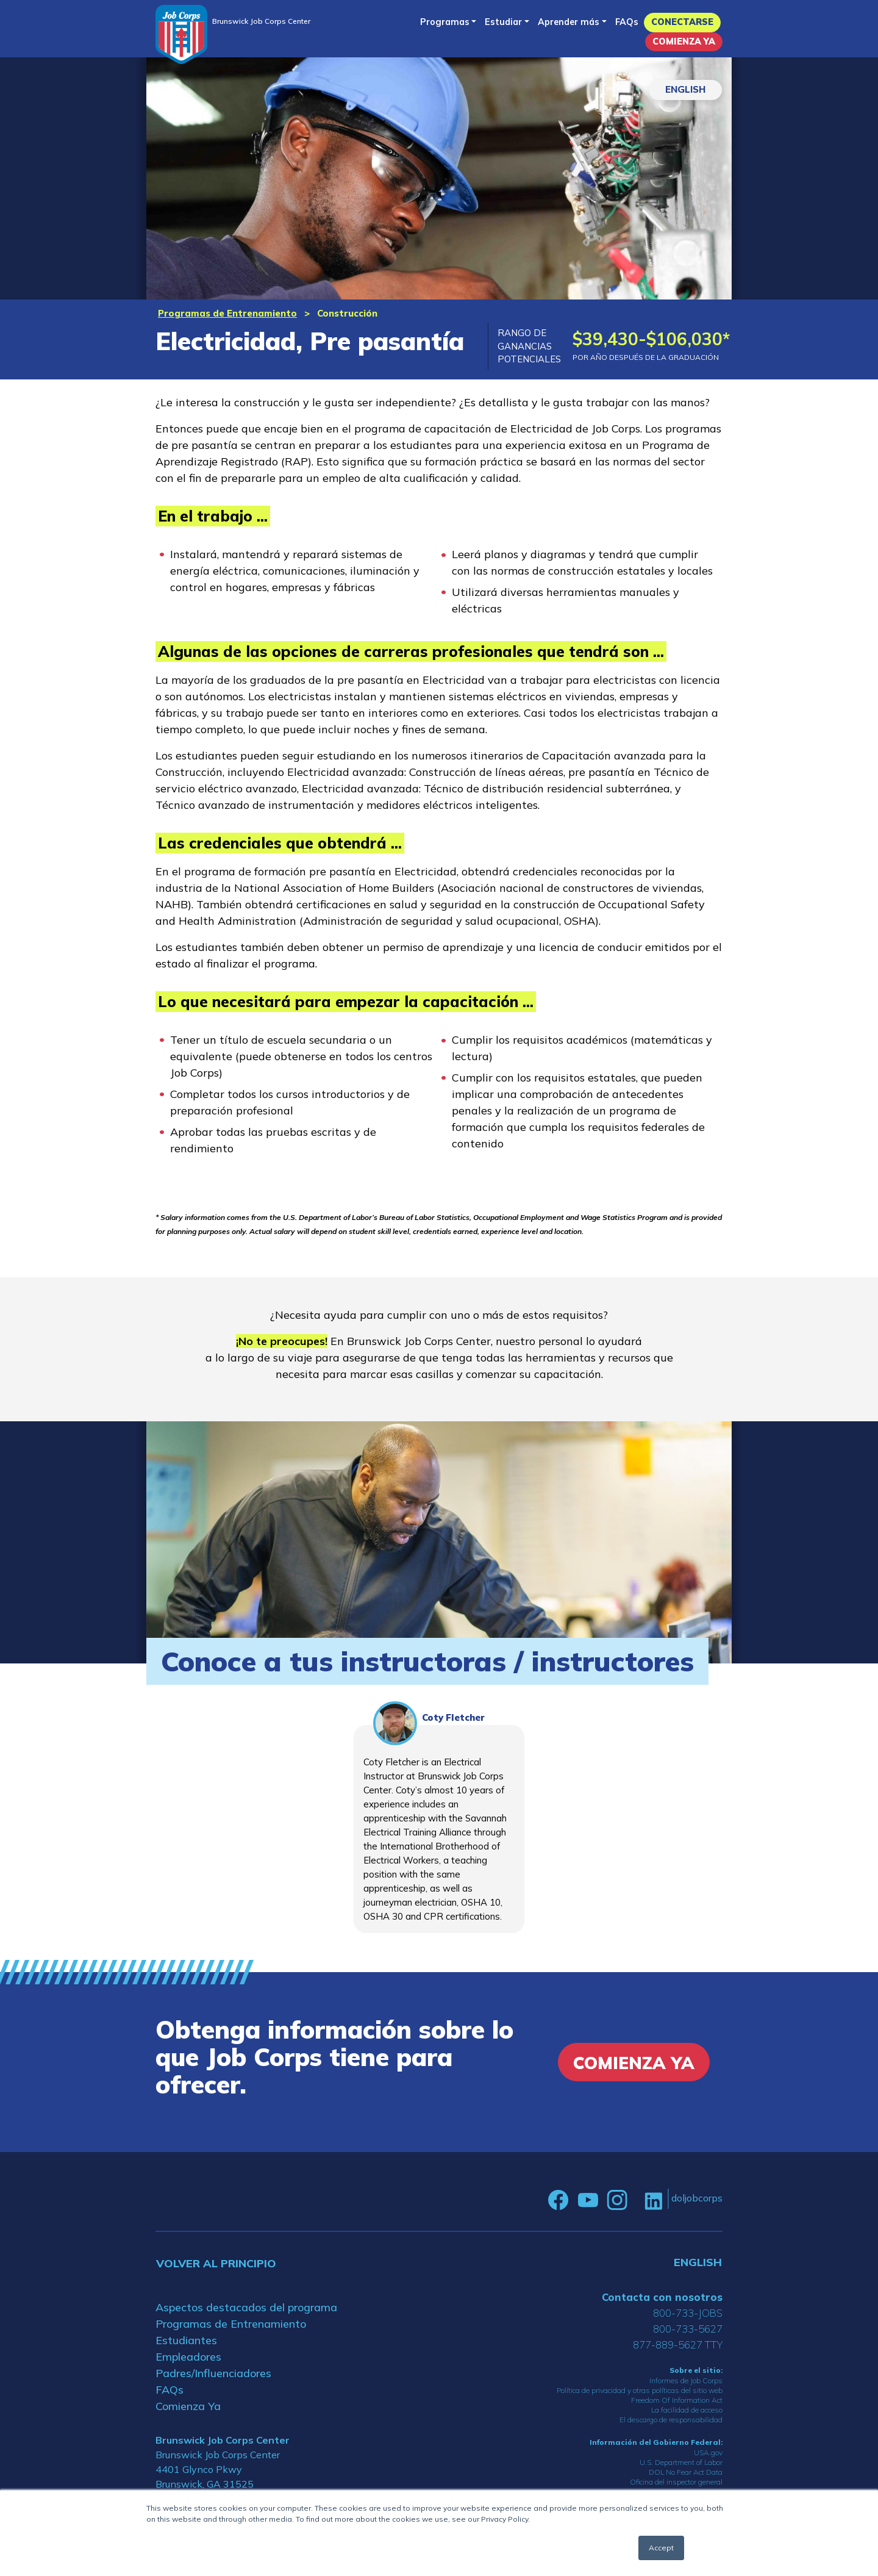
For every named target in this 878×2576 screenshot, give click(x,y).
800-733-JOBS (688, 2312)
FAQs (626, 21)
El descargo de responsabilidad (671, 2419)
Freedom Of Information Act (677, 2400)
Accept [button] (661, 2547)
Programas (444, 21)
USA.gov (708, 2452)
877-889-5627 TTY (678, 2344)
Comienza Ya (683, 41)
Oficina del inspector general (676, 2481)
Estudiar (503, 21)
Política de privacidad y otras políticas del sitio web (640, 2390)
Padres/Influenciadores (213, 2373)
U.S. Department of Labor (681, 2462)
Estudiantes (186, 2340)
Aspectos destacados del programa (246, 2307)
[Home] (181, 34)
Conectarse (682, 21)
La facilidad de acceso (687, 2409)
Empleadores (188, 2357)
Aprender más (568, 21)
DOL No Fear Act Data (686, 2472)
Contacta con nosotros (662, 2297)
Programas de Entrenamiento (227, 313)
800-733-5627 (688, 2328)
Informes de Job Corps (686, 2380)
